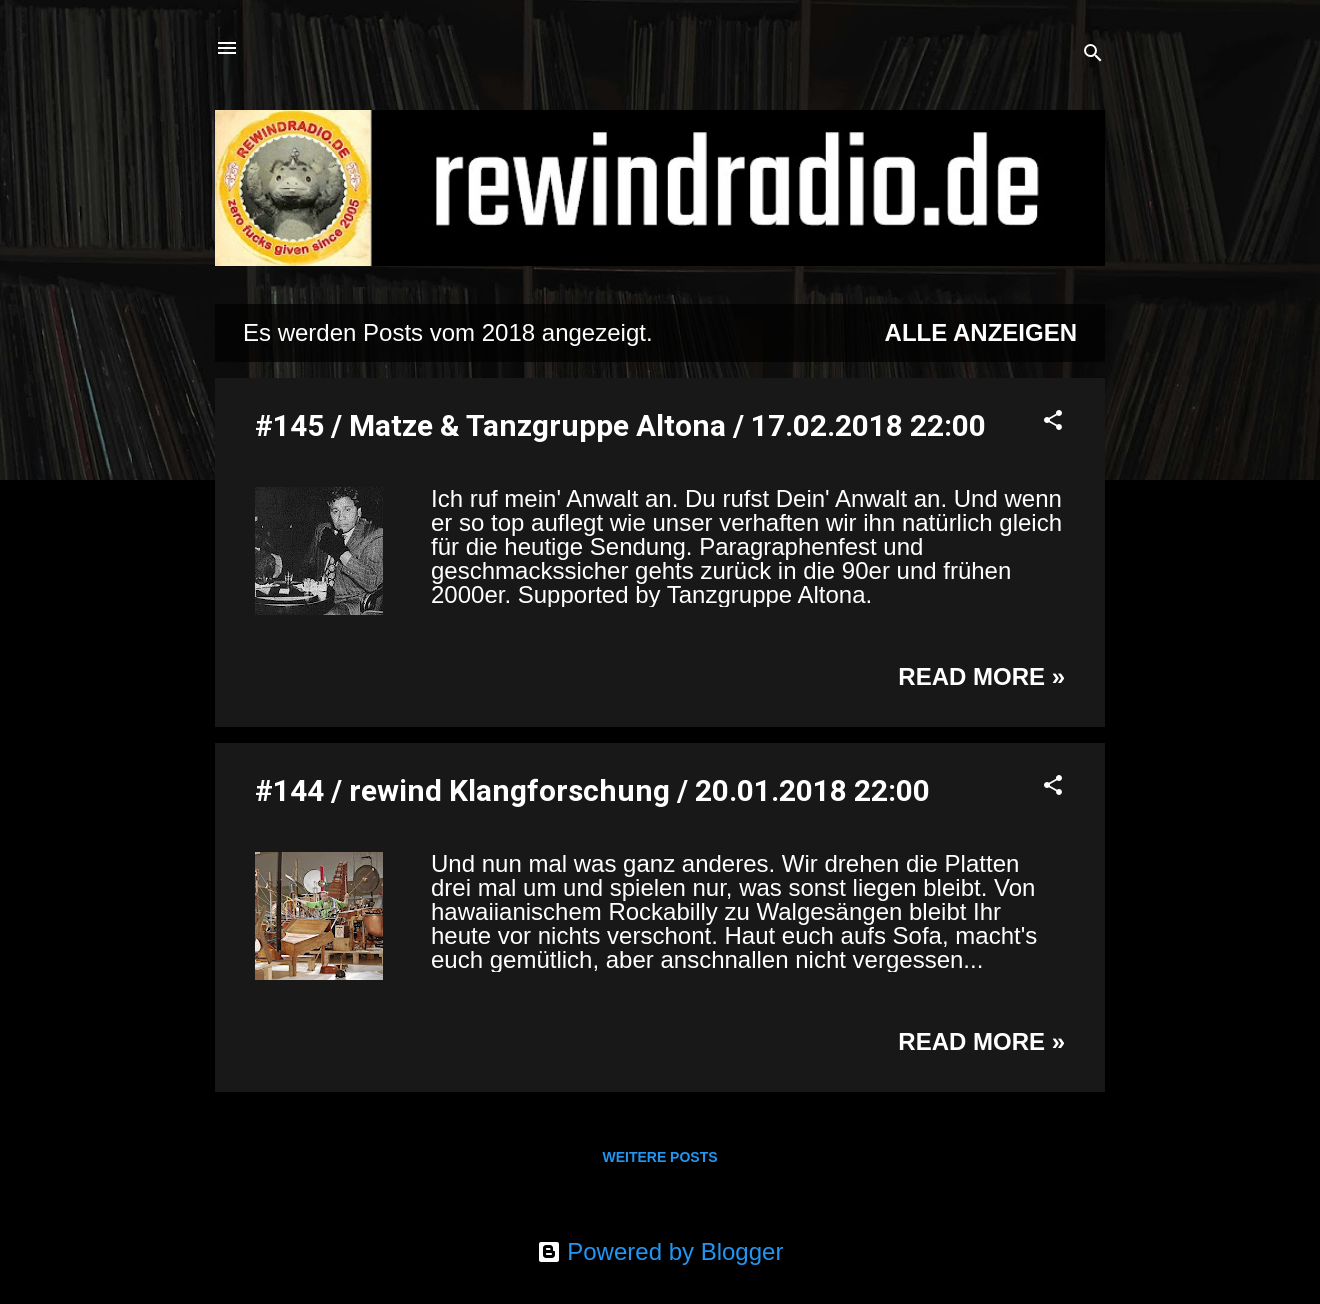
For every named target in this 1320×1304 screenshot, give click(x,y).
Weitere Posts (659, 1157)
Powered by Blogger (660, 1251)
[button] (1053, 422)
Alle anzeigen (981, 332)
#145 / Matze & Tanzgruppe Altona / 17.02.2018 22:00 (620, 425)
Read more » (981, 676)
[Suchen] (1093, 54)
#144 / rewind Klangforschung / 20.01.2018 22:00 (592, 790)
